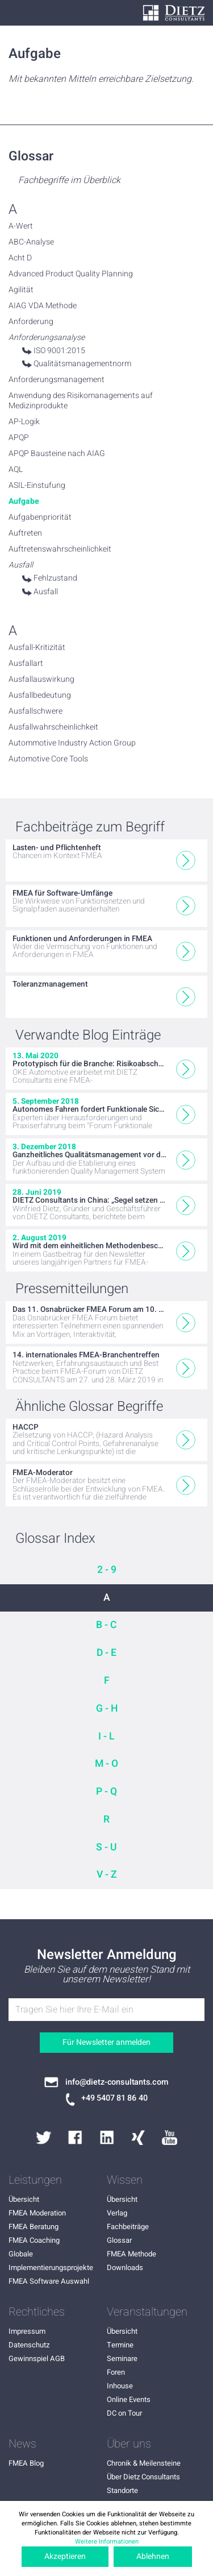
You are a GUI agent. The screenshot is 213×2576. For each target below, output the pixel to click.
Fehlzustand (55, 578)
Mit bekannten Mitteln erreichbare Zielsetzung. (101, 79)
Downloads (125, 2267)
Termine (120, 2344)
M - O (106, 1764)
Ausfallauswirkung (41, 679)
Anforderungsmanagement (57, 380)
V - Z (107, 1874)
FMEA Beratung (34, 2226)
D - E (106, 1653)
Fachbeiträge (128, 2226)
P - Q (106, 1791)
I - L (106, 1736)
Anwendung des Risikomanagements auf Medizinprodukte (81, 401)
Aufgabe (24, 501)
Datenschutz (29, 2344)
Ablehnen (152, 2556)
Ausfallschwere (35, 711)
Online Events (129, 2399)
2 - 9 (106, 1570)
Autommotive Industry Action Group (72, 743)
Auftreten (25, 533)
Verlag (117, 2213)
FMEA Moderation (37, 2213)
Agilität (21, 290)
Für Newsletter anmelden (106, 2042)
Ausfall (46, 592)
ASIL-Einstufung (37, 486)
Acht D (20, 258)
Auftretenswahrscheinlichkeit (60, 549)
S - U (106, 1847)
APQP (19, 438)
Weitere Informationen (107, 2541)
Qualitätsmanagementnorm (82, 364)
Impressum (27, 2331)
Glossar (119, 2240)
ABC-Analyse (31, 242)
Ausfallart (26, 664)
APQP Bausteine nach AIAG (57, 454)
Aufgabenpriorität (40, 517)
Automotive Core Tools (48, 759)
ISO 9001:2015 (59, 351)
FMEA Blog (26, 2463)
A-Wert (21, 226)
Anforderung (31, 322)
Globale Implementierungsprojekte (51, 2260)
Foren (116, 2372)
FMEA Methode (131, 2253)
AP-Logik (24, 422)
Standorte (122, 2490)
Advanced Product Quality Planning (71, 274)
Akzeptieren (65, 2556)
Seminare (122, 2358)
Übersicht (24, 2199)
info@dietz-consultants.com (117, 2082)
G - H (107, 1708)
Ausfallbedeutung (40, 695)
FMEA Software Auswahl (49, 2281)
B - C (106, 1625)
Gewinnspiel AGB (37, 2358)
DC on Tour (124, 2413)
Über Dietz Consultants (143, 2476)
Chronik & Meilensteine (144, 2463)
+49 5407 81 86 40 (114, 2098)
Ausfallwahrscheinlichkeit (53, 727)
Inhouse (120, 2385)
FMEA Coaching (34, 2240)
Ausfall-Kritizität (37, 648)
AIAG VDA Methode (43, 306)
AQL (16, 470)
